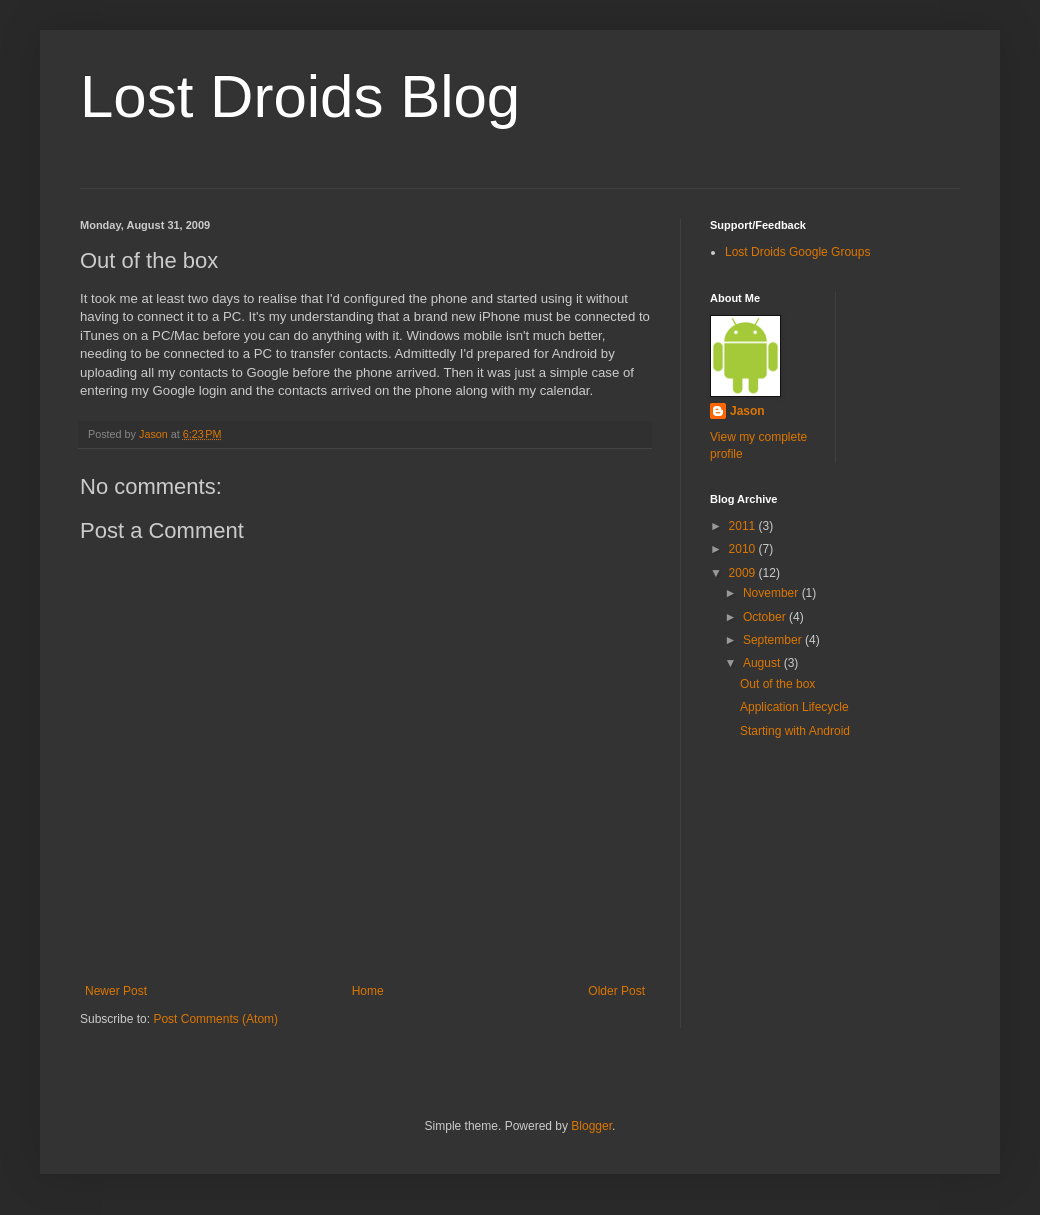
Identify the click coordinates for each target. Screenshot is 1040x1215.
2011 (744, 526)
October (766, 617)
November (772, 593)
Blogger (591, 1126)
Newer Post (116, 991)
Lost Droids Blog (300, 96)
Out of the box (777, 684)
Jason (747, 411)
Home (368, 991)
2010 (744, 549)
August (763, 663)
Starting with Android (795, 731)
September (774, 640)
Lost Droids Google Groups (797, 252)
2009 (744, 573)
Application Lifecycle (794, 707)
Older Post (616, 991)
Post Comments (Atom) (215, 1019)
